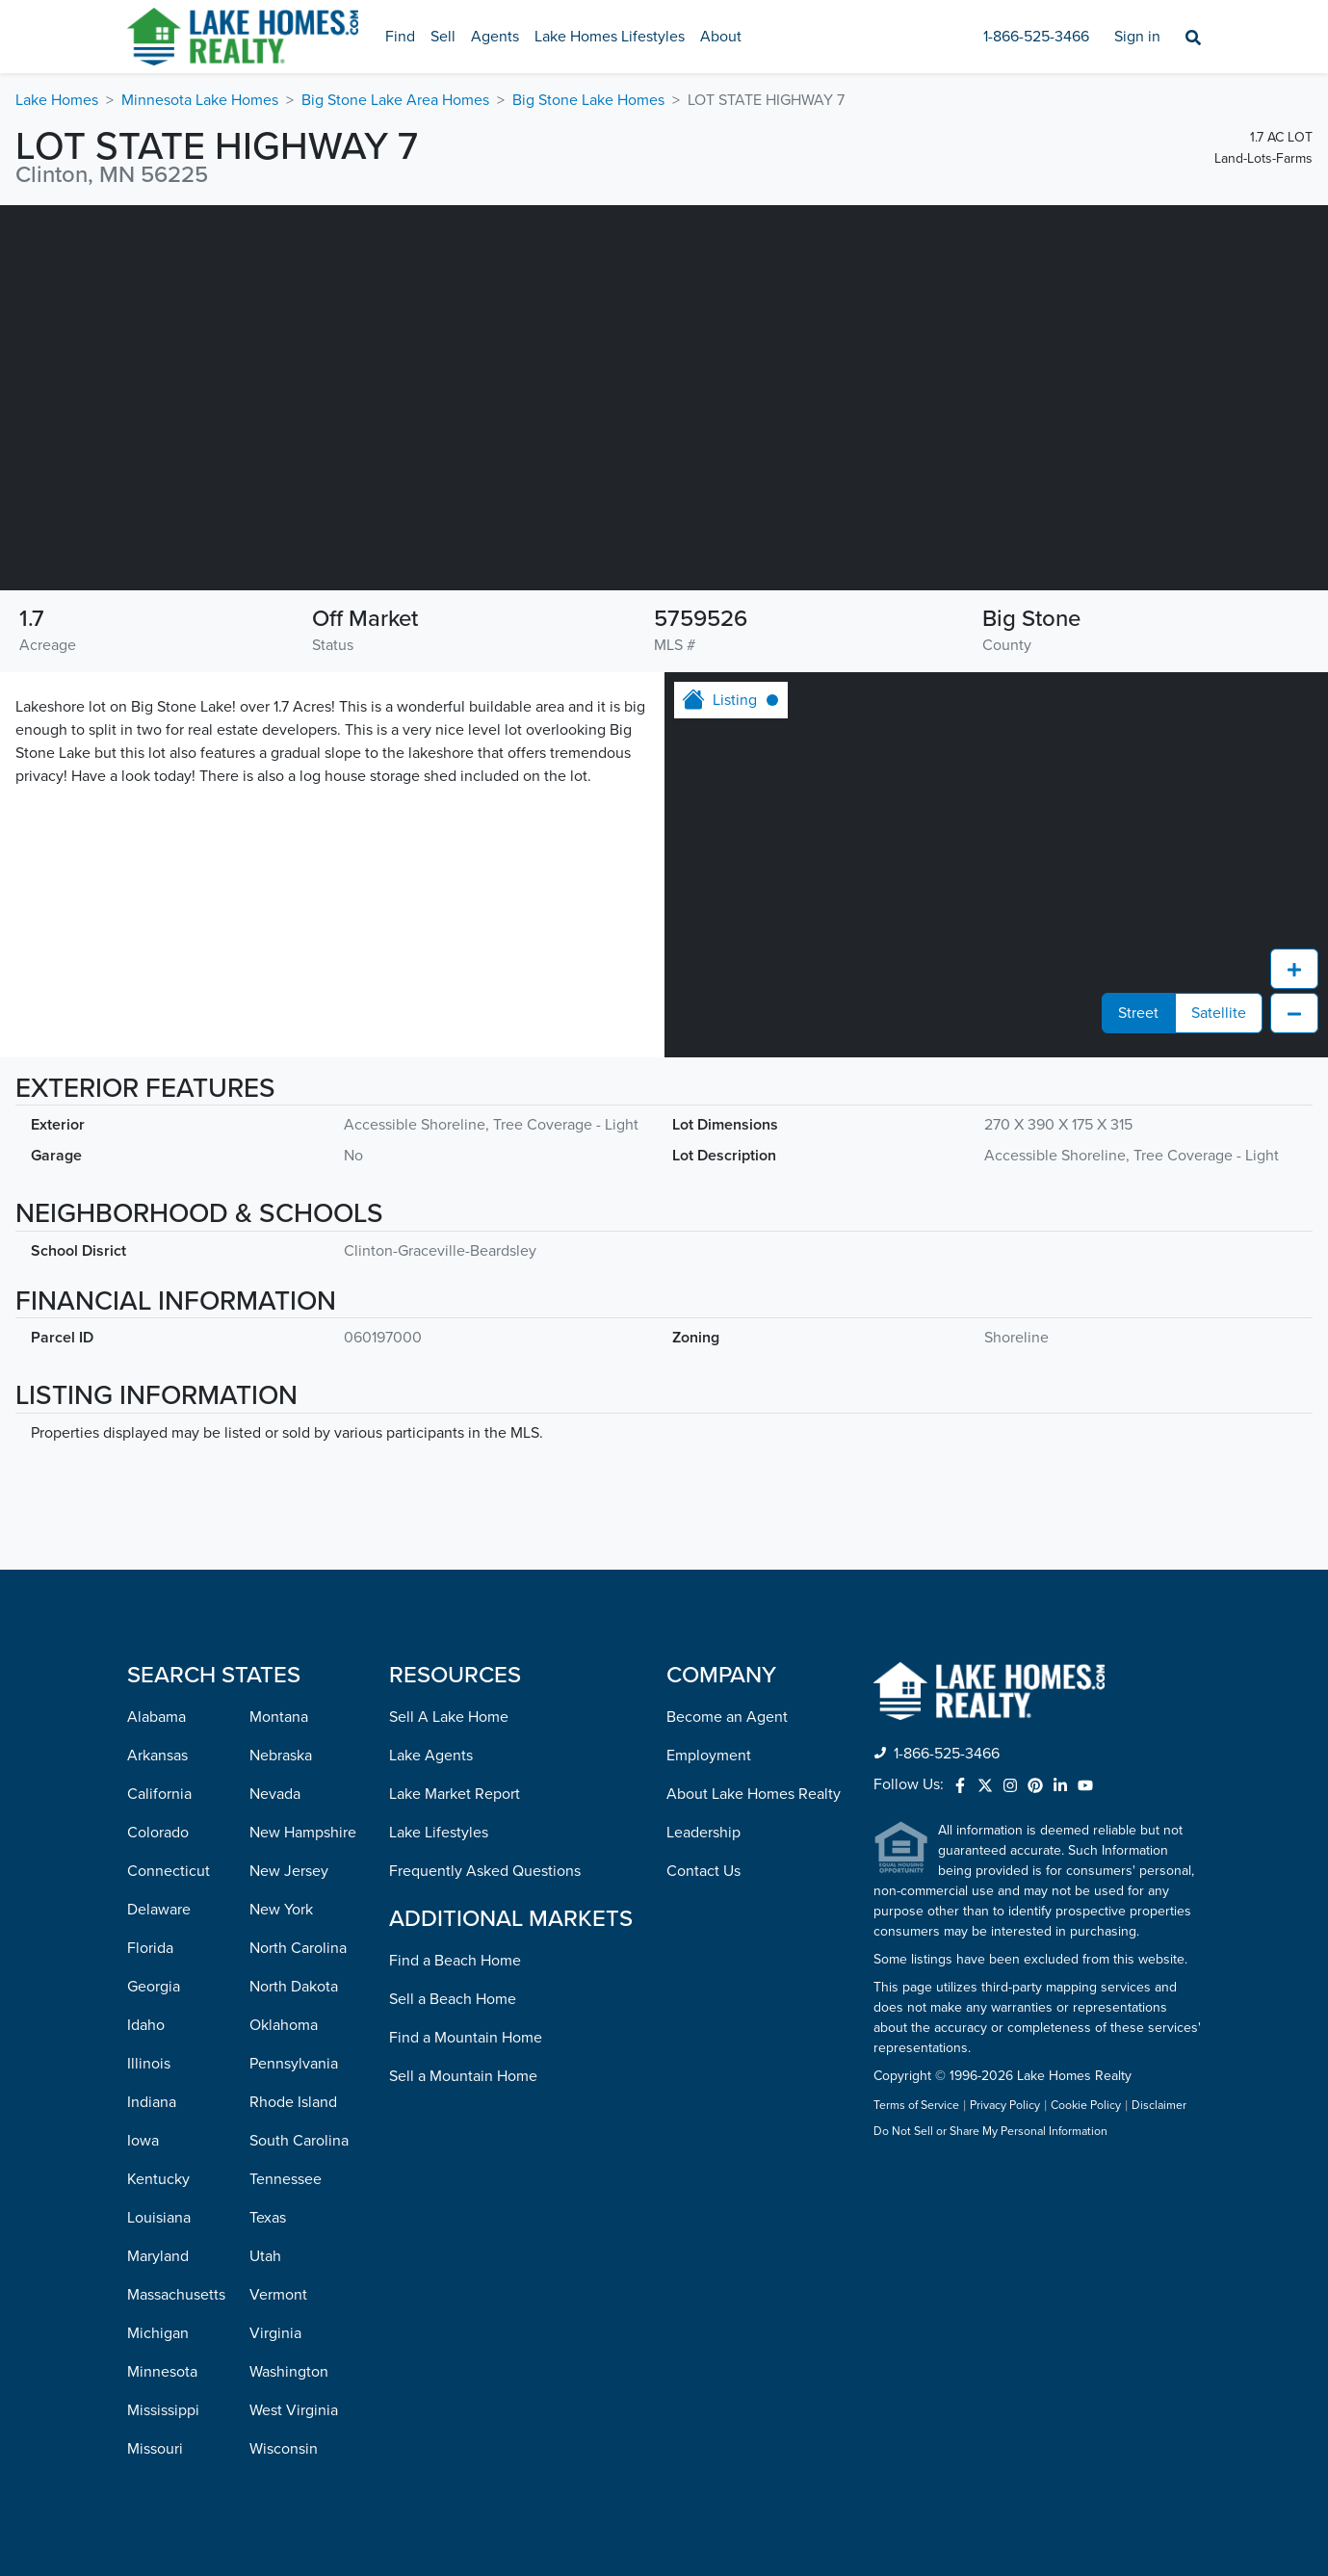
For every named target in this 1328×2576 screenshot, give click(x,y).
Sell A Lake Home (448, 1717)
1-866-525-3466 (1036, 36)
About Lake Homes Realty (753, 1794)
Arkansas (157, 1755)
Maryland (158, 2256)
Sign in (1137, 36)
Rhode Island (293, 2102)
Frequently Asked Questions (485, 1871)
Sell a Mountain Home (463, 2076)
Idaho (146, 2025)
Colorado (158, 1832)
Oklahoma (283, 2025)
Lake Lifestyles (438, 1832)
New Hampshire (302, 1832)
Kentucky (158, 2179)
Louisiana (159, 2217)
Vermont (278, 2294)
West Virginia (293, 2410)
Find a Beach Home (455, 1960)
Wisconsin (283, 2449)
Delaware (159, 1909)
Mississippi (163, 2410)
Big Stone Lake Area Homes (395, 100)
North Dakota (293, 1986)
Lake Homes (56, 100)
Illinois (148, 2063)
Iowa (143, 2140)
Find (400, 36)
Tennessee (285, 2179)
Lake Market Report (454, 1794)
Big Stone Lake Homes (588, 100)
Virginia (275, 2333)
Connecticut (168, 1871)
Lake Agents (431, 1755)
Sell (443, 36)
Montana (278, 1717)
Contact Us (703, 1871)
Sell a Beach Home (452, 1999)
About (721, 36)
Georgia (153, 1986)
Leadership (703, 1832)
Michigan (158, 2333)
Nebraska (280, 1755)
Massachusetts (176, 2294)
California (159, 1794)
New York (281, 1909)
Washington (288, 2371)
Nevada (274, 1794)
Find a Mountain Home (465, 2037)
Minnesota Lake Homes (199, 100)
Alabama (156, 1717)
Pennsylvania (293, 2063)
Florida (150, 1948)
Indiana (151, 2102)
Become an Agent (727, 1717)
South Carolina (299, 2140)
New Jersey (288, 1871)
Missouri (155, 2449)
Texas (267, 2217)
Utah (265, 2256)
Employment (708, 1755)
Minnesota (162, 2371)
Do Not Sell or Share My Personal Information (990, 2132)
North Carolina (298, 1948)
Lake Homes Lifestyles (609, 36)
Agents (495, 36)
